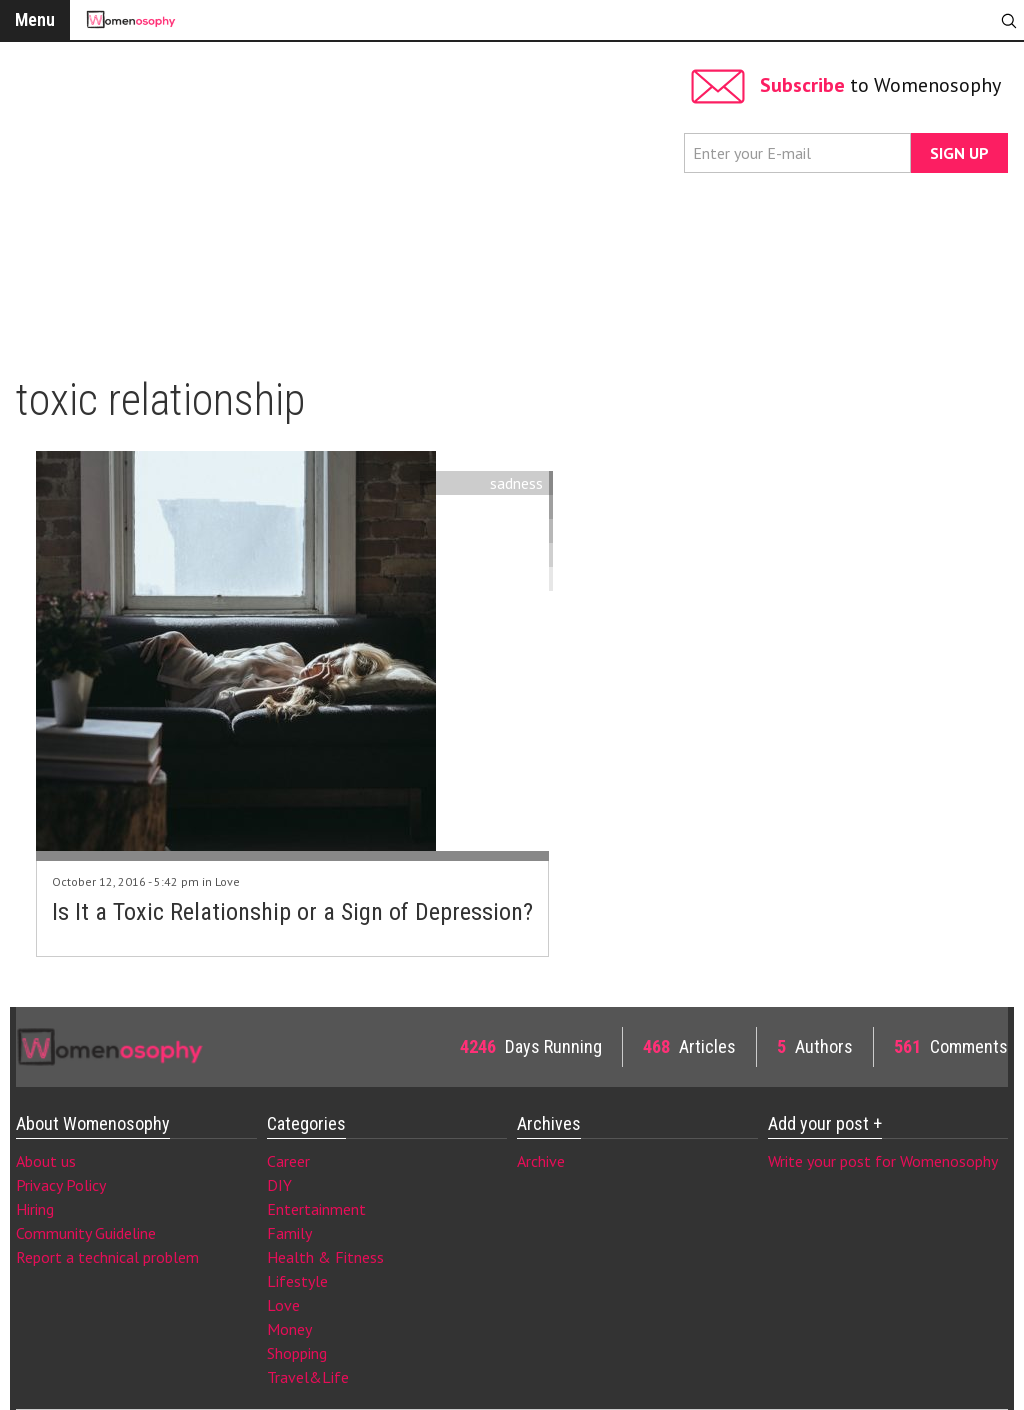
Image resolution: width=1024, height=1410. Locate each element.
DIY (279, 1185)
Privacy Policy (61, 1185)
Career (288, 1161)
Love (227, 881)
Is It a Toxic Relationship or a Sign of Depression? (292, 912)
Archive (541, 1161)
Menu (35, 19)
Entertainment (316, 1209)
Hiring (35, 1209)
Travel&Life (308, 1377)
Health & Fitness (325, 1257)
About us (46, 1161)
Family (289, 1233)
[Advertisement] (345, 200)
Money (289, 1329)
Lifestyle (297, 1281)
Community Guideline (86, 1233)
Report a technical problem (107, 1257)
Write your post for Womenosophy (883, 1161)
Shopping (297, 1353)
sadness (516, 483)
